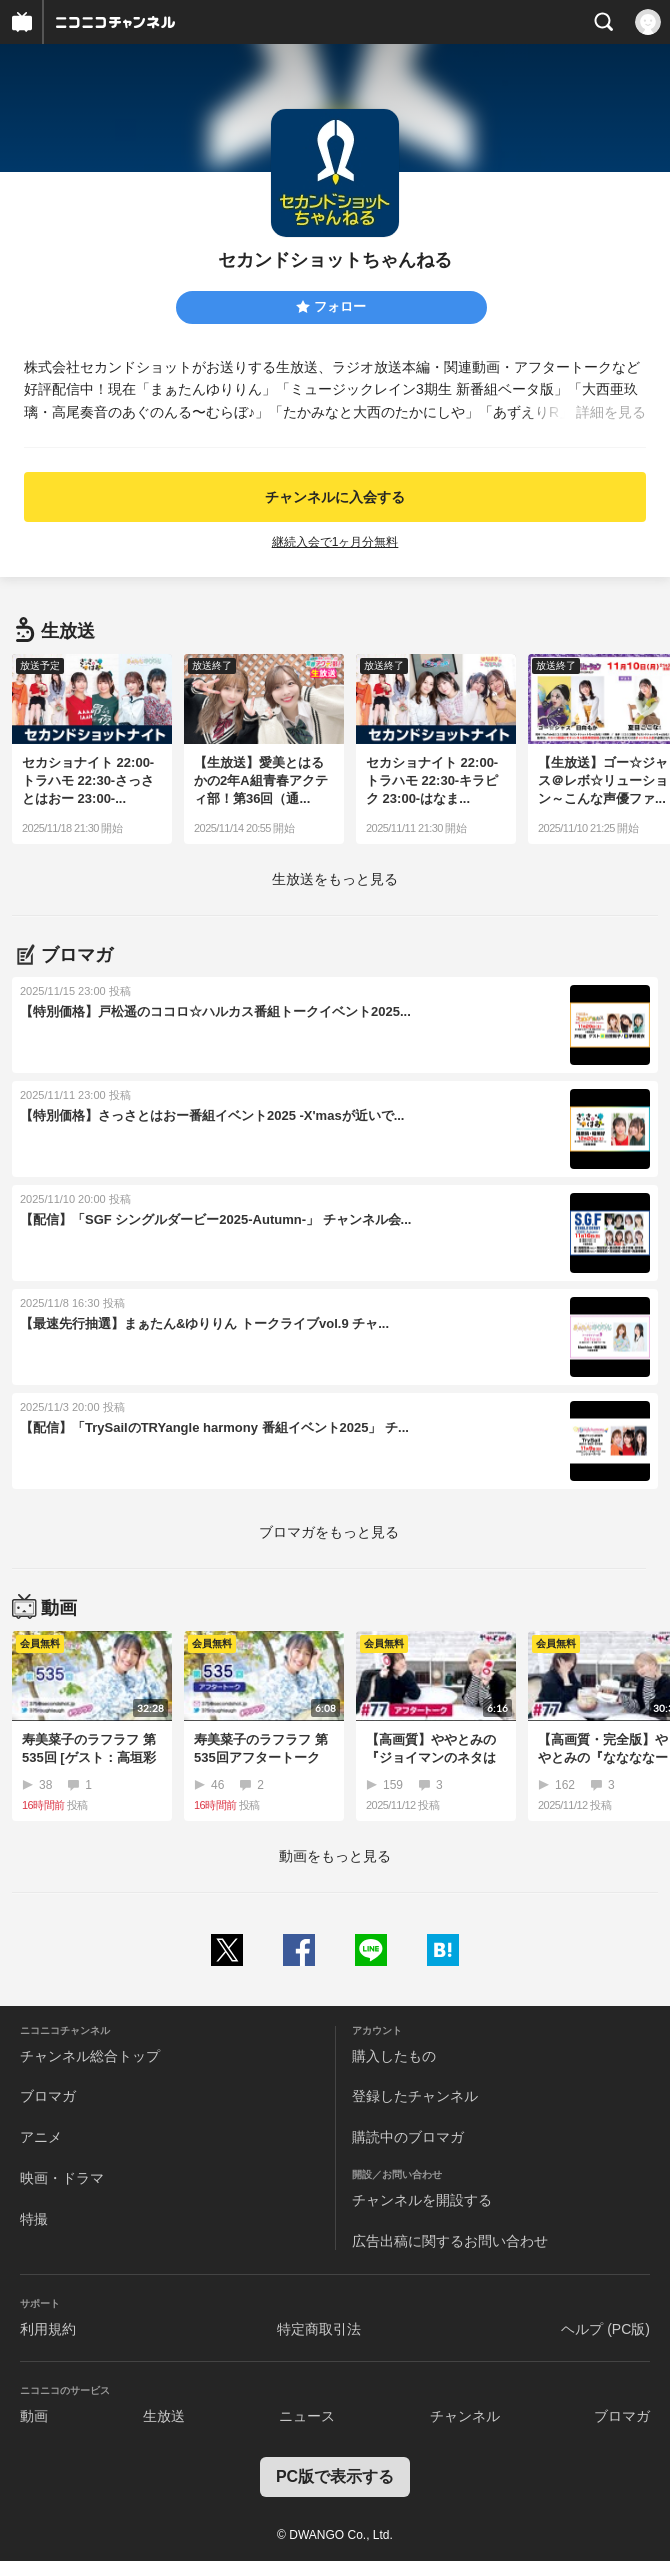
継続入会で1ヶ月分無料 (335, 542)
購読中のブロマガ (408, 2137)
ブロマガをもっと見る (329, 1532)
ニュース (307, 2416)
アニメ (41, 2137)
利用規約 (48, 2329)
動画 (34, 2416)
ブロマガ (48, 2096)
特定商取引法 (319, 2329)
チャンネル (465, 2416)
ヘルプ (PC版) (605, 2329)
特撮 (34, 2219)
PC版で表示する (335, 2476)
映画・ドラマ (62, 2178)
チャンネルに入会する (335, 497)
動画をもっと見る (335, 1856)
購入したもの (394, 2056)
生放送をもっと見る (335, 879)
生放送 (164, 2416)
